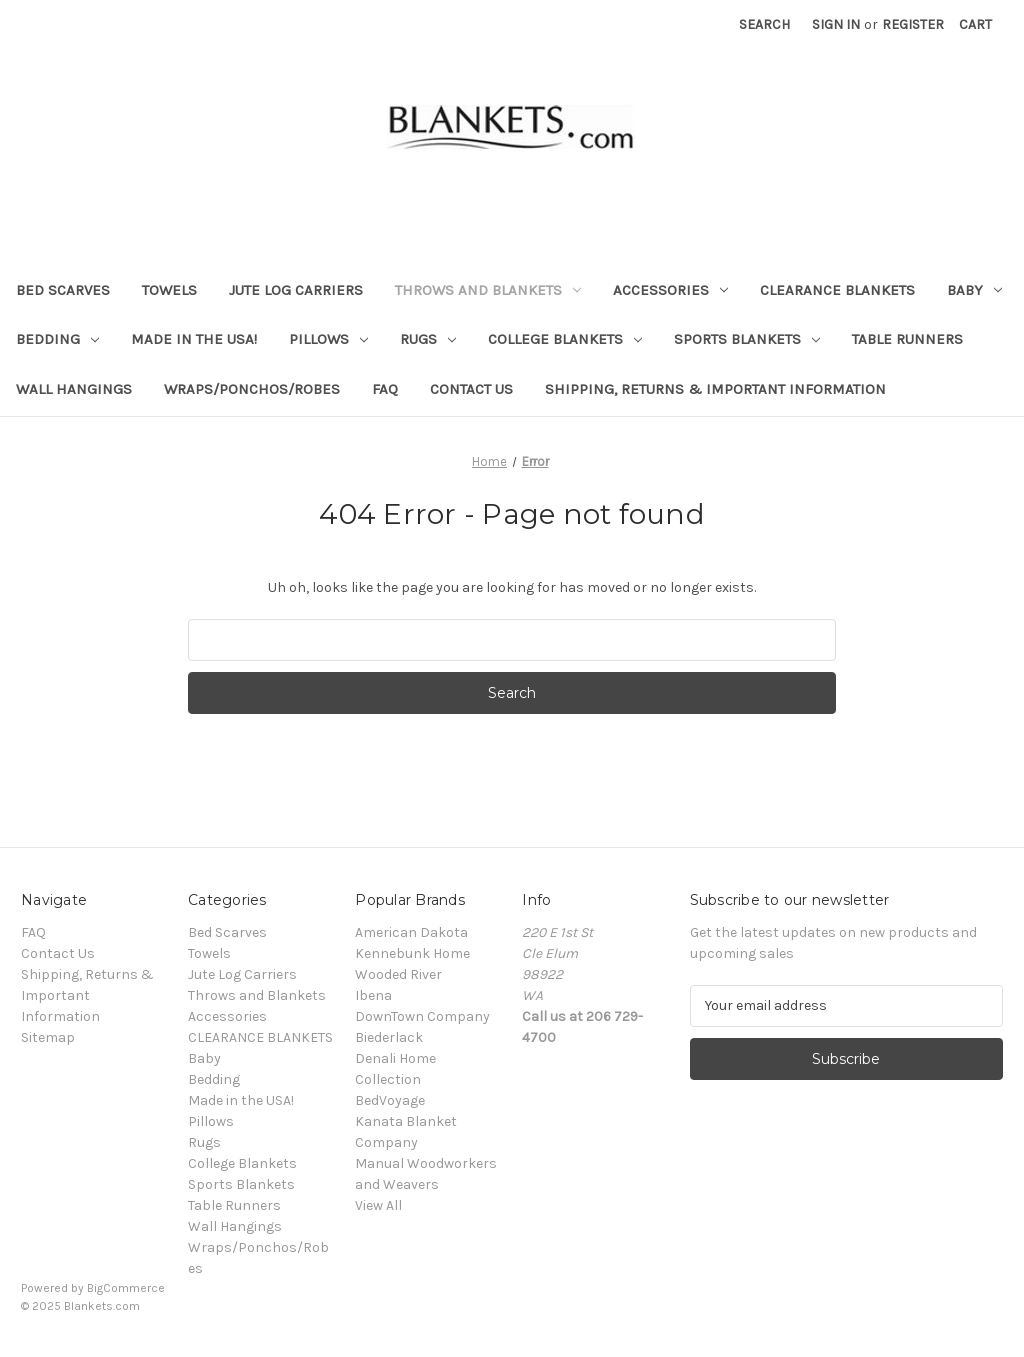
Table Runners (907, 339)
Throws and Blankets (488, 290)
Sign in (836, 24)
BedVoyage (390, 1100)
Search (764, 24)
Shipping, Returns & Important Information (715, 389)
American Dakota (411, 932)
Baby (974, 290)
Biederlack (389, 1037)
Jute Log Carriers (296, 290)
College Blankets (565, 339)
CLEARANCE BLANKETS (837, 290)
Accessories (670, 290)
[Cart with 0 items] (975, 24)
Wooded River (398, 974)
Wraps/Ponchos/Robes (252, 389)
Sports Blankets (747, 339)
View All (378, 1205)
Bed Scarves (63, 290)
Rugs (428, 339)
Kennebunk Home (412, 953)
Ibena (373, 995)
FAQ (385, 389)
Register (913, 24)
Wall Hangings (74, 389)
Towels (169, 290)
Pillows (328, 339)
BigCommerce (126, 1288)
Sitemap (48, 1037)
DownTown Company (422, 1016)
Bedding (57, 339)
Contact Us (471, 389)
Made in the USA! (194, 339)
